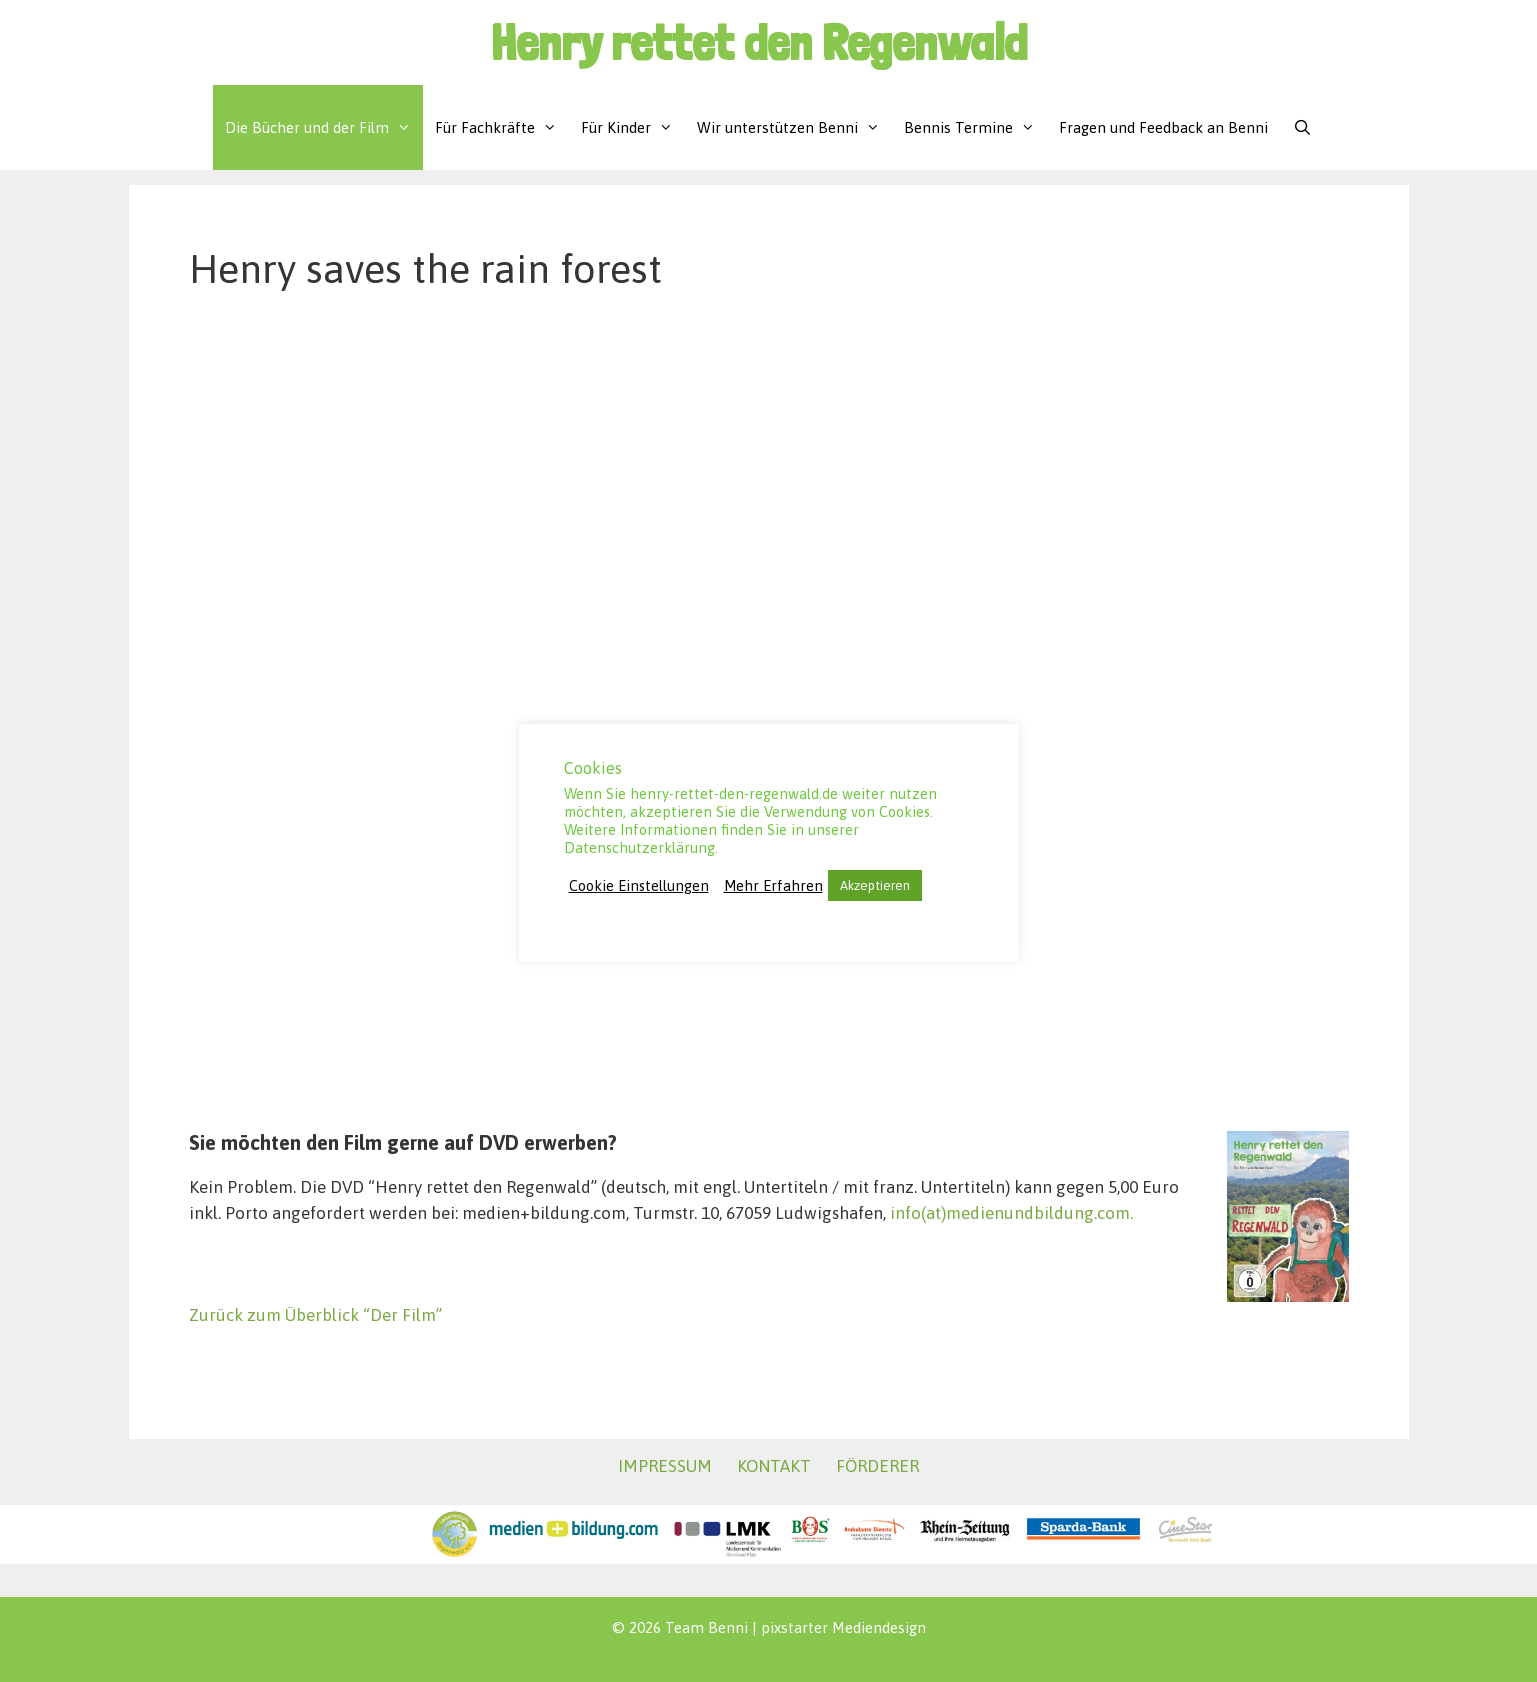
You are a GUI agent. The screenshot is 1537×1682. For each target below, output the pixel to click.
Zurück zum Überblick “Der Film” (315, 1315)
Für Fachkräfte (502, 127)
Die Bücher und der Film (324, 127)
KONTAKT (774, 1466)
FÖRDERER (877, 1466)
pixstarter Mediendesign (843, 1627)
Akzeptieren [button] (875, 885)
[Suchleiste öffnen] (1301, 127)
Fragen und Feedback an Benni (1163, 127)
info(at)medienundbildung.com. (1011, 1213)
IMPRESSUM (665, 1466)
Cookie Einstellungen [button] (639, 885)
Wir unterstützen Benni (794, 127)
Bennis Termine (975, 127)
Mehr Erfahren (773, 885)
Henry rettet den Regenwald (759, 42)
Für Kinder (633, 127)
